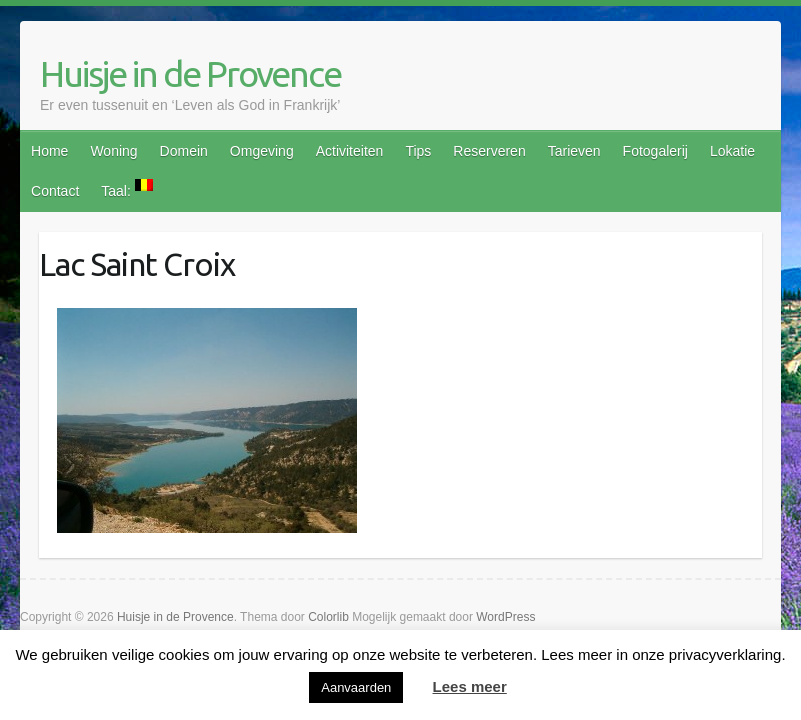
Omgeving (262, 151)
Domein (184, 151)
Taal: (126, 189)
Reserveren (489, 151)
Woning (113, 151)
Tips (418, 151)
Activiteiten (350, 151)
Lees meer (470, 686)
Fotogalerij (655, 151)
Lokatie (732, 151)
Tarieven (574, 151)
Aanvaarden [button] (356, 687)
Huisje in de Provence (190, 73)
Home (49, 151)
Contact (55, 191)
